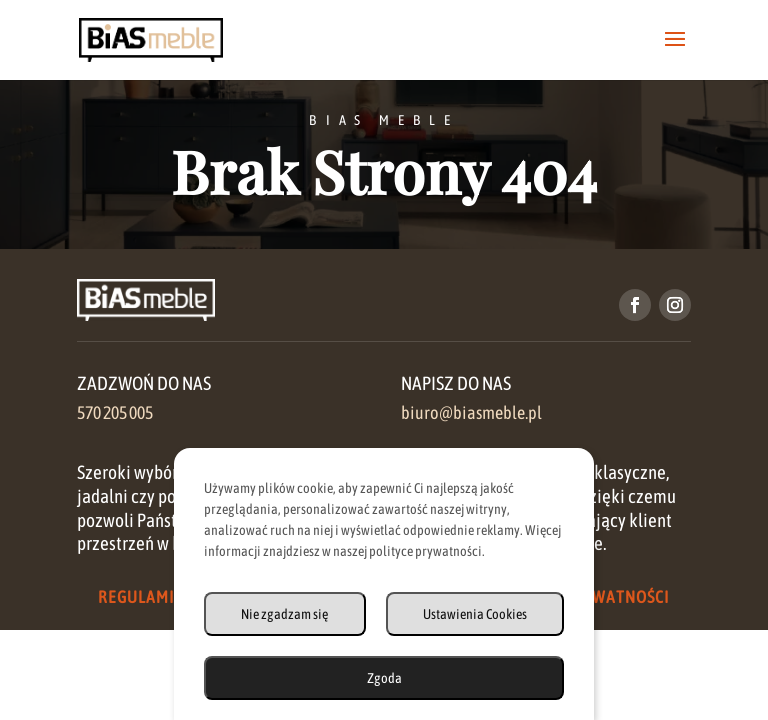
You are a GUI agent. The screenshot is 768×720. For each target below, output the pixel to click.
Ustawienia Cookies (475, 614)
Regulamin (141, 597)
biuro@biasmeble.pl (471, 413)
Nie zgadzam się (284, 614)
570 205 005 (115, 413)
